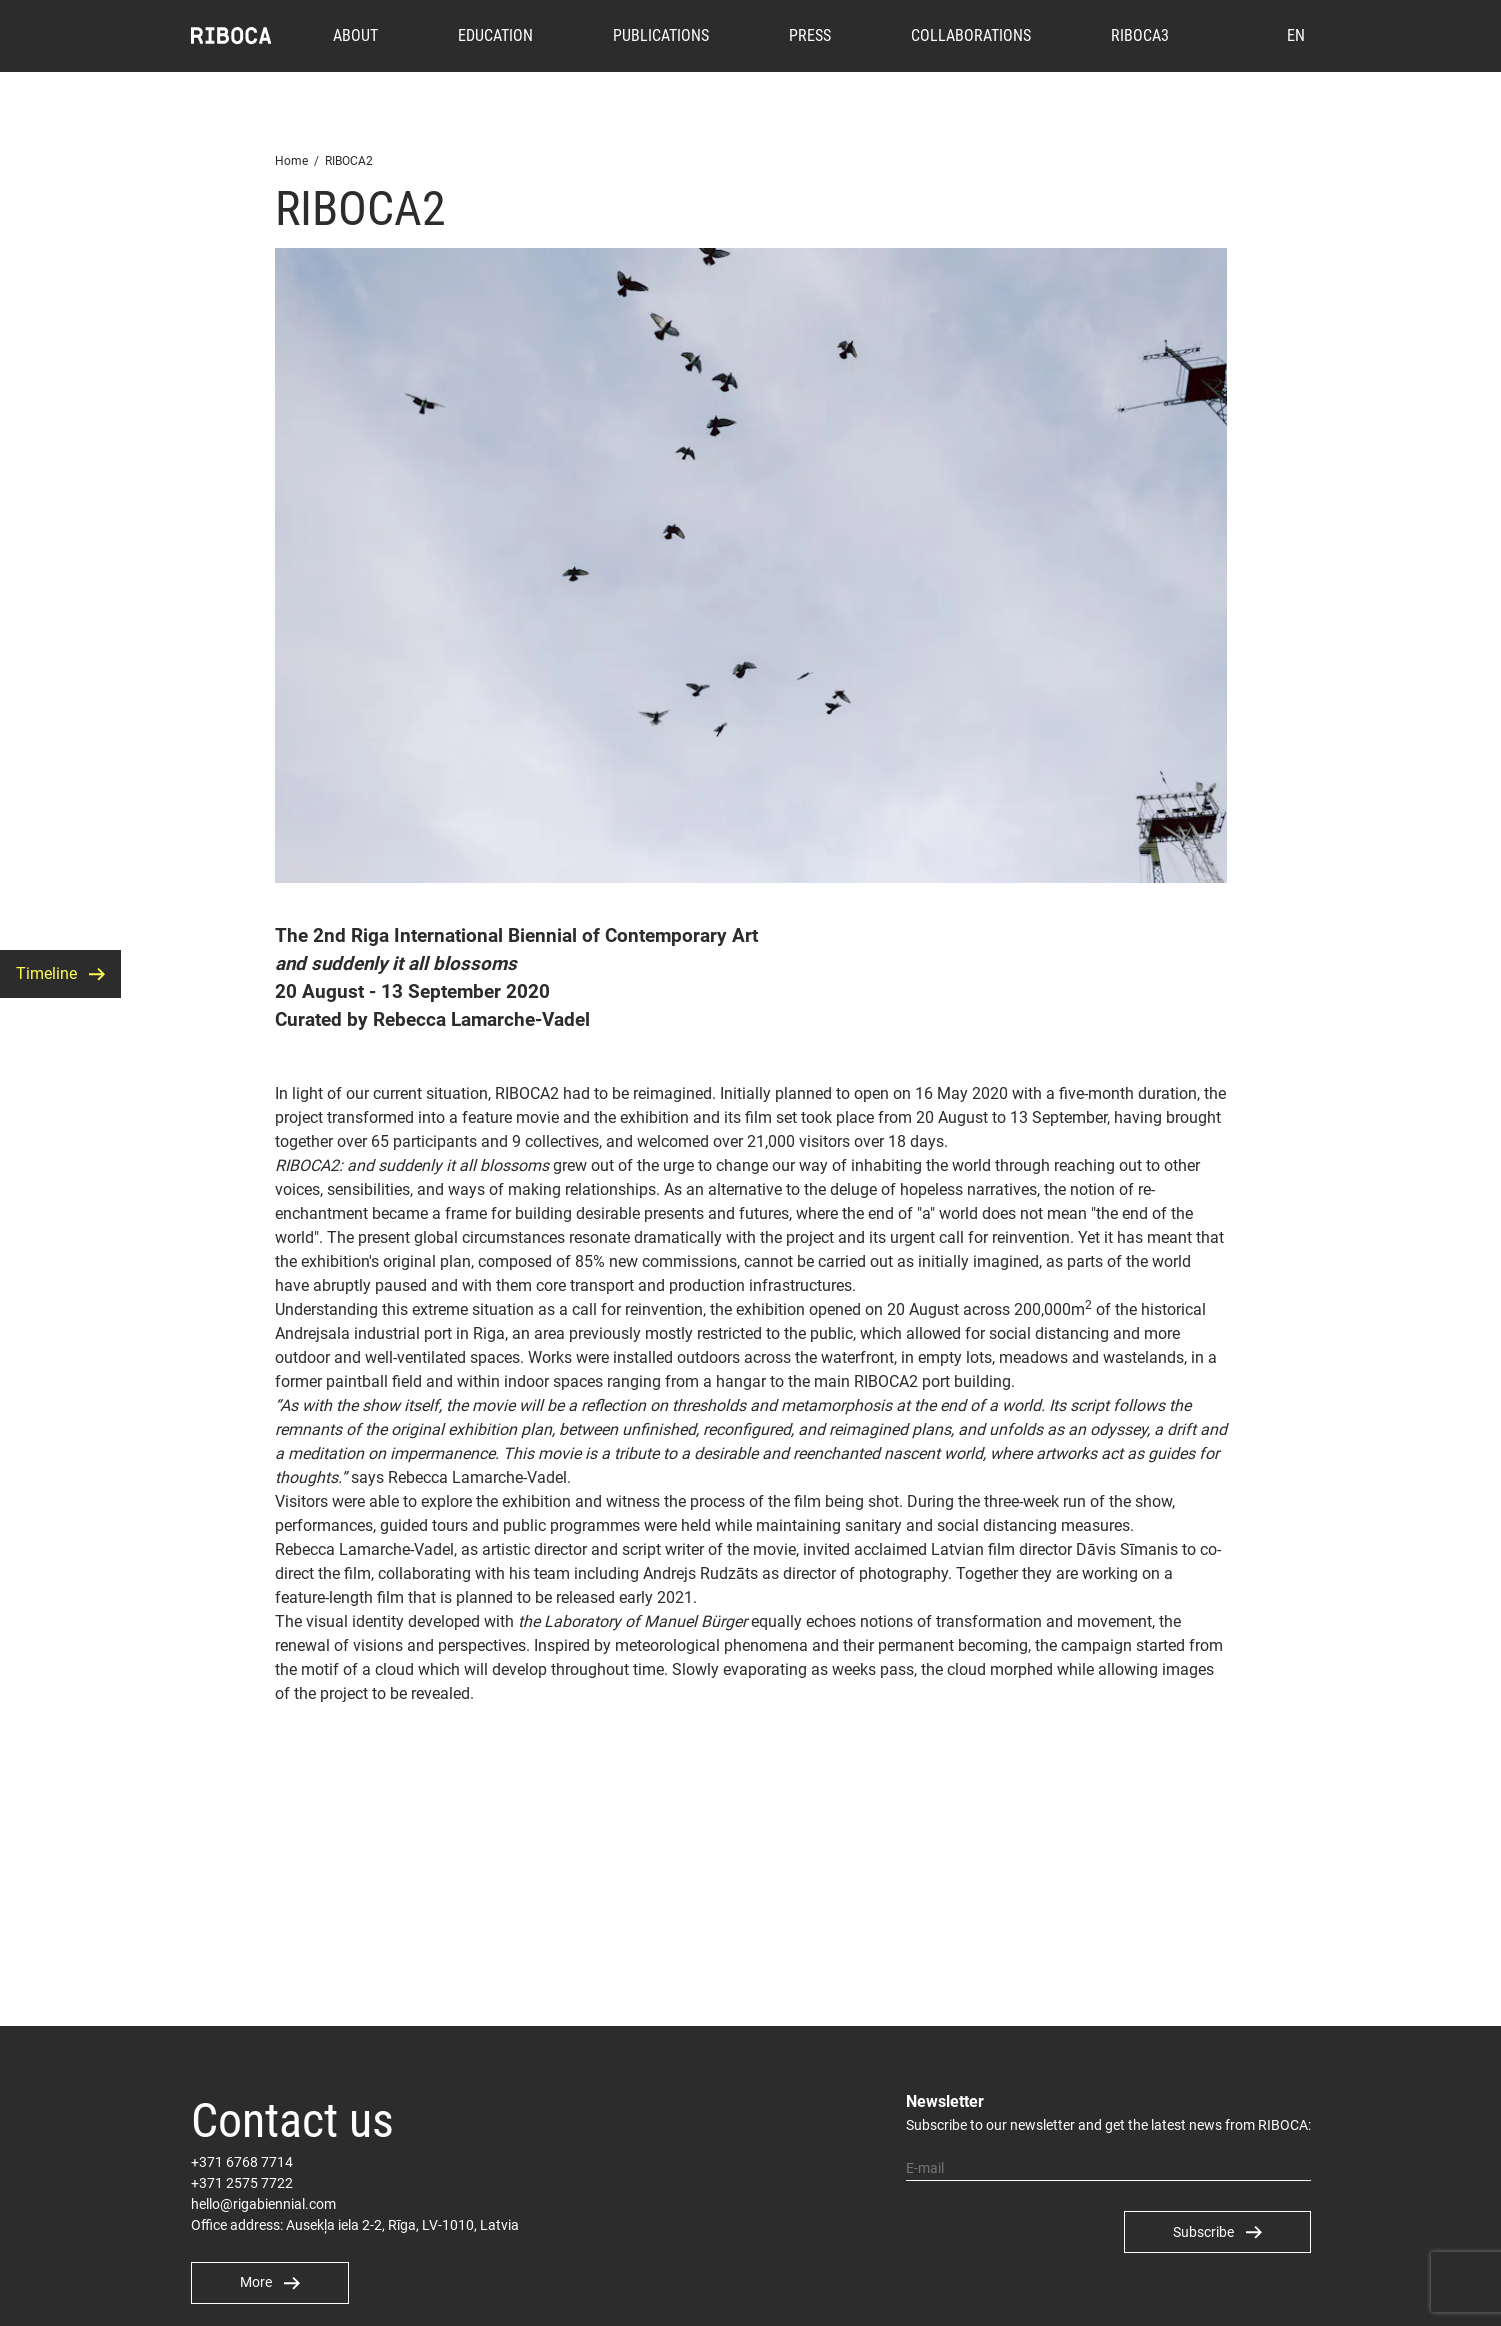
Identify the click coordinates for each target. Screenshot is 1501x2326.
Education (495, 35)
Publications (661, 35)
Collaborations (971, 35)
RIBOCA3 (1140, 35)
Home (291, 161)
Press (810, 35)
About (355, 35)
